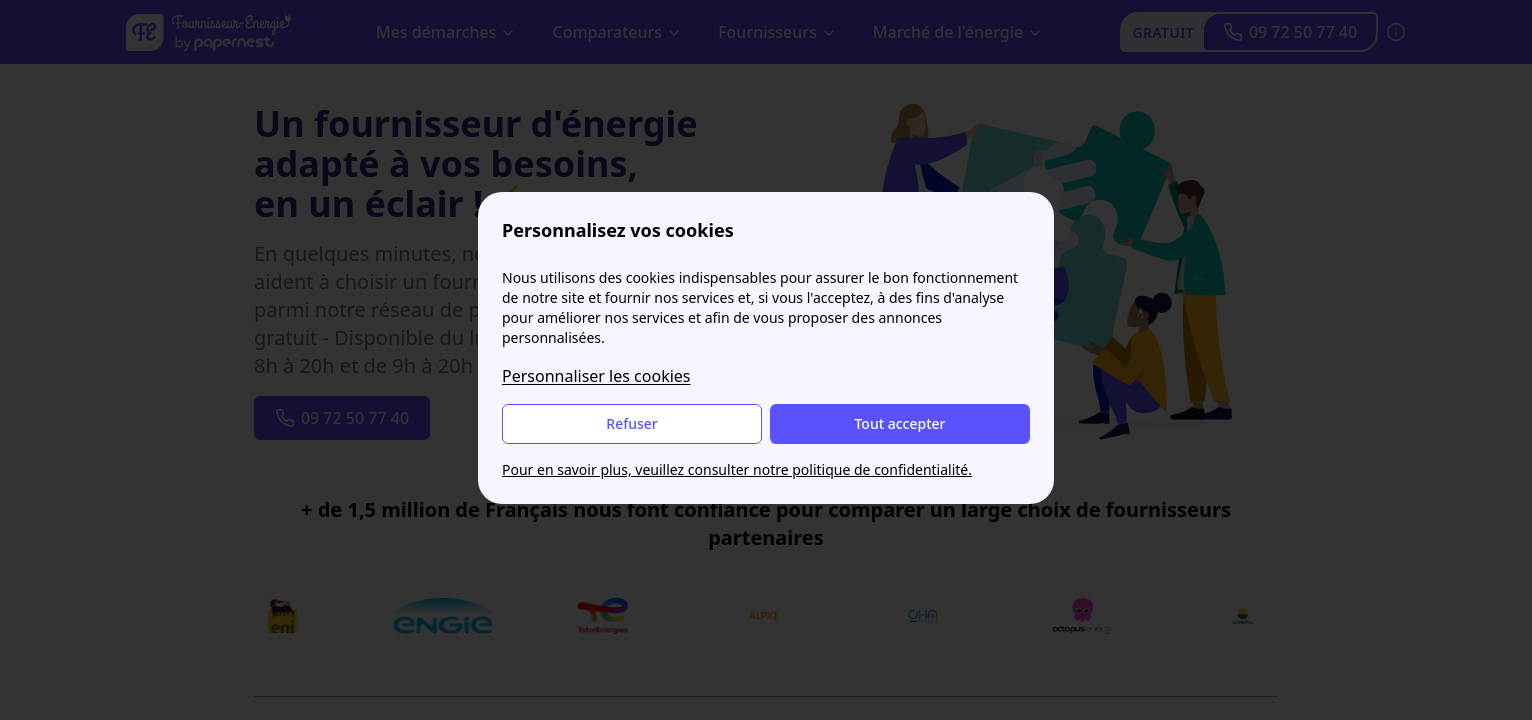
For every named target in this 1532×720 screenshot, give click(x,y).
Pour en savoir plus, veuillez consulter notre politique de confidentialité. (737, 469)
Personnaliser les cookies (596, 376)
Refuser (631, 423)
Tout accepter (899, 423)
